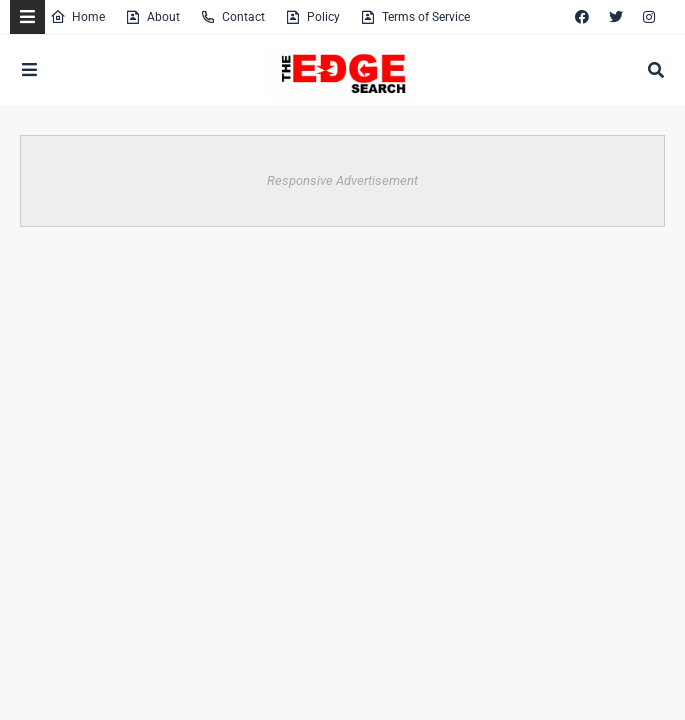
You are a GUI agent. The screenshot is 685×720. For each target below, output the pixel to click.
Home (77, 17)
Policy (312, 17)
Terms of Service (415, 17)
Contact (232, 17)
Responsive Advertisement (342, 180)
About (152, 17)
